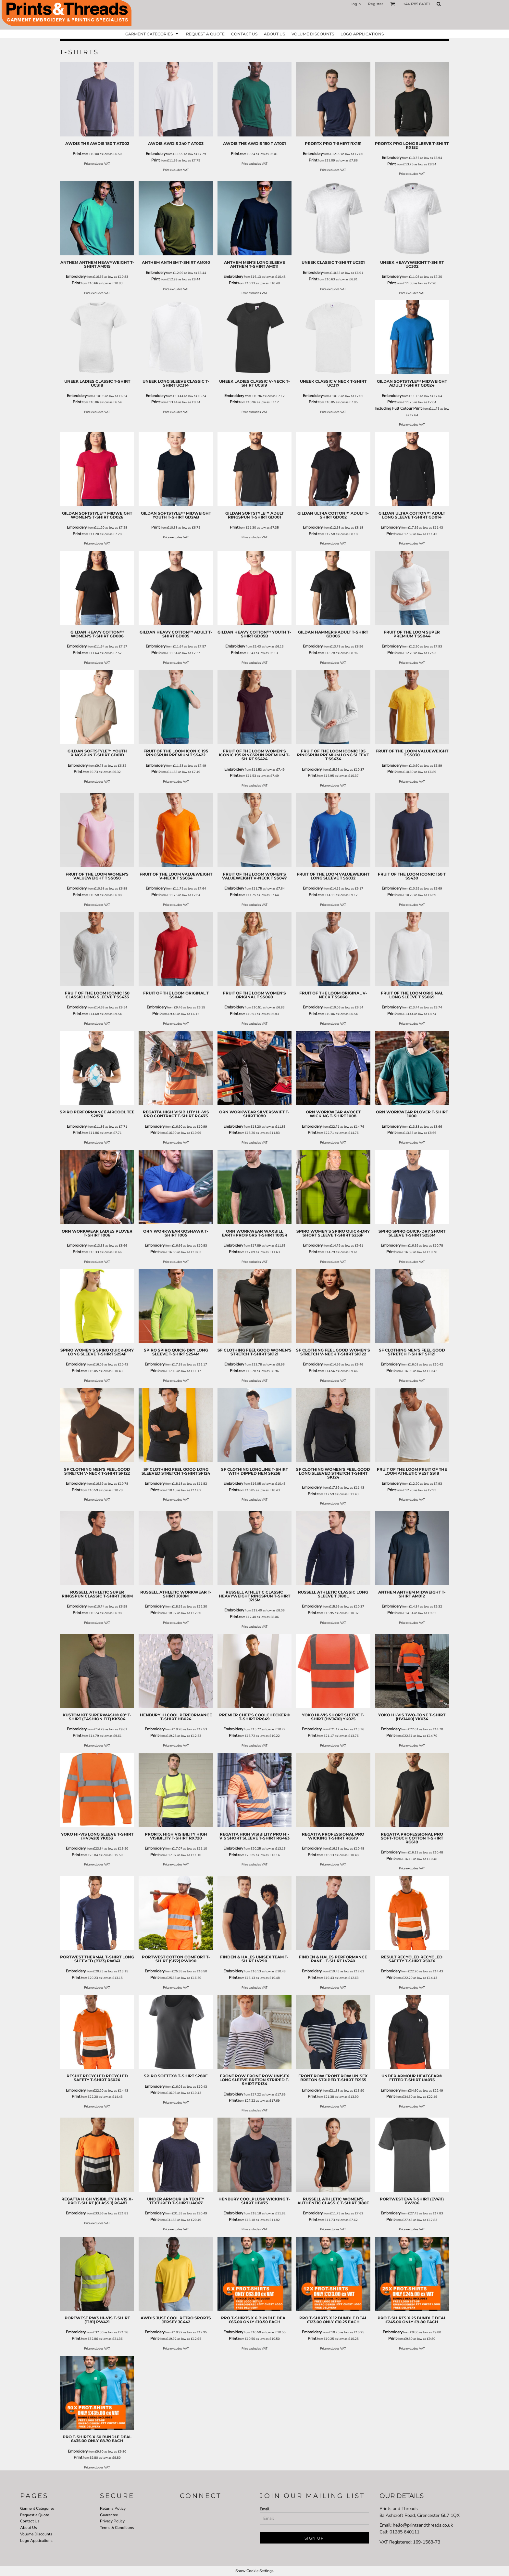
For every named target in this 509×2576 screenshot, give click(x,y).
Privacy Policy (112, 2521)
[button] (393, 4)
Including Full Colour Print (398, 408)
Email (264, 2509)
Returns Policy (113, 2508)
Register (375, 4)
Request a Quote (34, 2515)
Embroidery (156, 153)
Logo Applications (36, 2540)
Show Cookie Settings (254, 2570)
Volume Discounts (36, 2534)
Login (356, 4)
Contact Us (30, 2521)
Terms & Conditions (117, 2527)
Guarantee (109, 2515)
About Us (28, 2527)
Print (77, 153)
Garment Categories (37, 2508)
